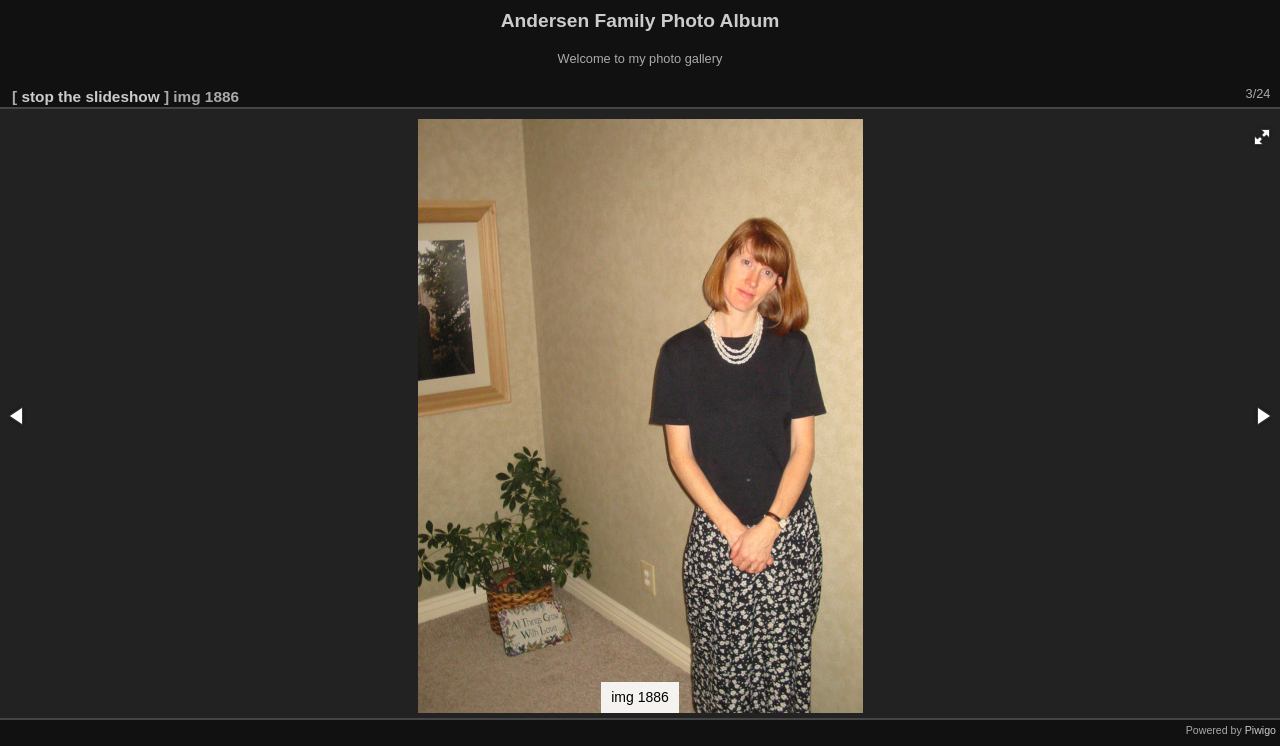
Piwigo (1260, 730)
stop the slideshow (90, 96)
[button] (1262, 137)
